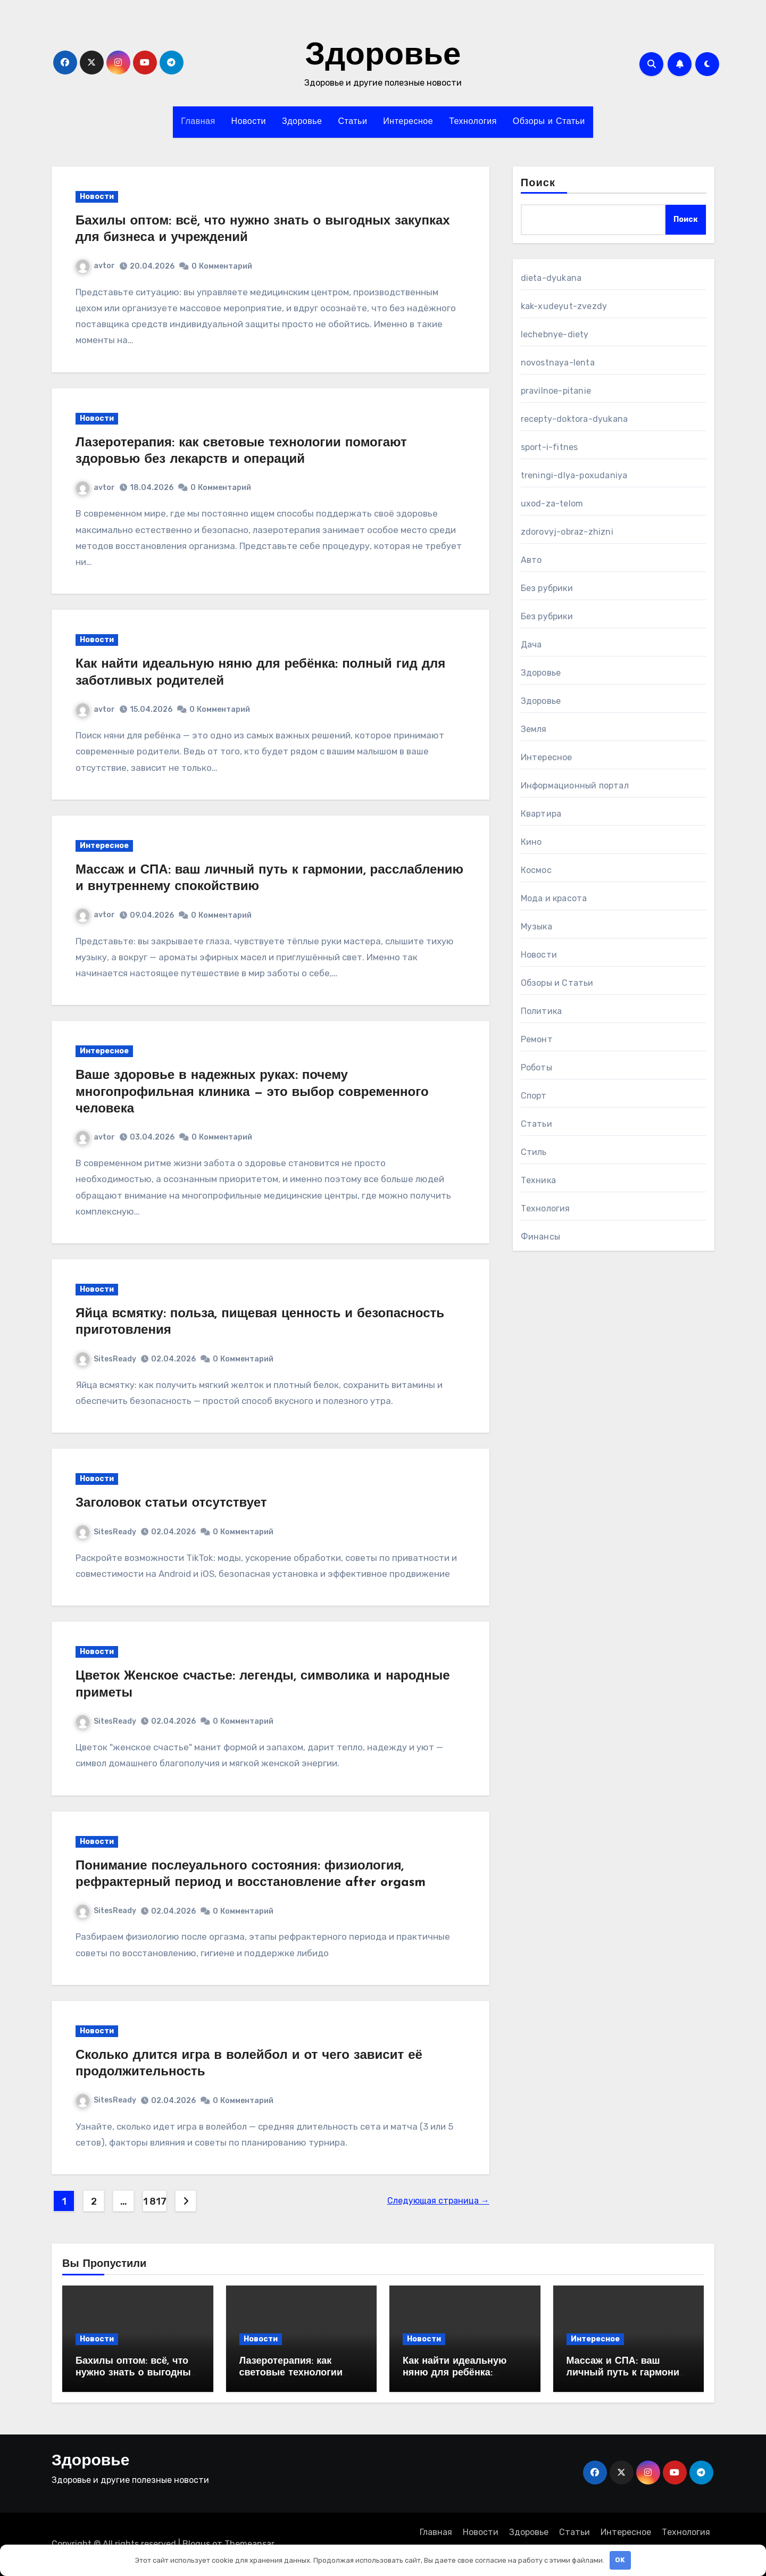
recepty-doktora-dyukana (574, 419)
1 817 (154, 2201)
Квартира (541, 814)
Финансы (540, 1237)
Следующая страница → (438, 2201)
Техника (538, 1180)
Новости (248, 122)
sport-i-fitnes (549, 447)
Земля (534, 729)
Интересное (408, 122)
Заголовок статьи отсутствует (171, 1503)
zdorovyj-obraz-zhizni (567, 532)
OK (620, 2560)
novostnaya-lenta (558, 363)
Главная (198, 122)
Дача (531, 644)
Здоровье (383, 56)
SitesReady (106, 1359)
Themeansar (249, 2544)
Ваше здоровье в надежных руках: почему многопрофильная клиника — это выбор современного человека (252, 1092)
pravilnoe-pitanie (556, 391)
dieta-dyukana (551, 278)
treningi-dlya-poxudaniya (574, 475)
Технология (473, 122)
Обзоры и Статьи (549, 122)
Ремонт (537, 1039)
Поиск (538, 183)
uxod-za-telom (552, 503)
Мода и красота (554, 898)
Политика (541, 1011)
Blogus (196, 2544)
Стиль (534, 1152)
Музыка (536, 926)
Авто (531, 560)
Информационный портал (575, 785)
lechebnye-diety (555, 334)
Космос (536, 870)
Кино (531, 842)
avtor (95, 265)
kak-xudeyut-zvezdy (564, 306)
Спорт (534, 1096)
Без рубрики (547, 588)
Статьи (352, 122)
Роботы (536, 1067)
